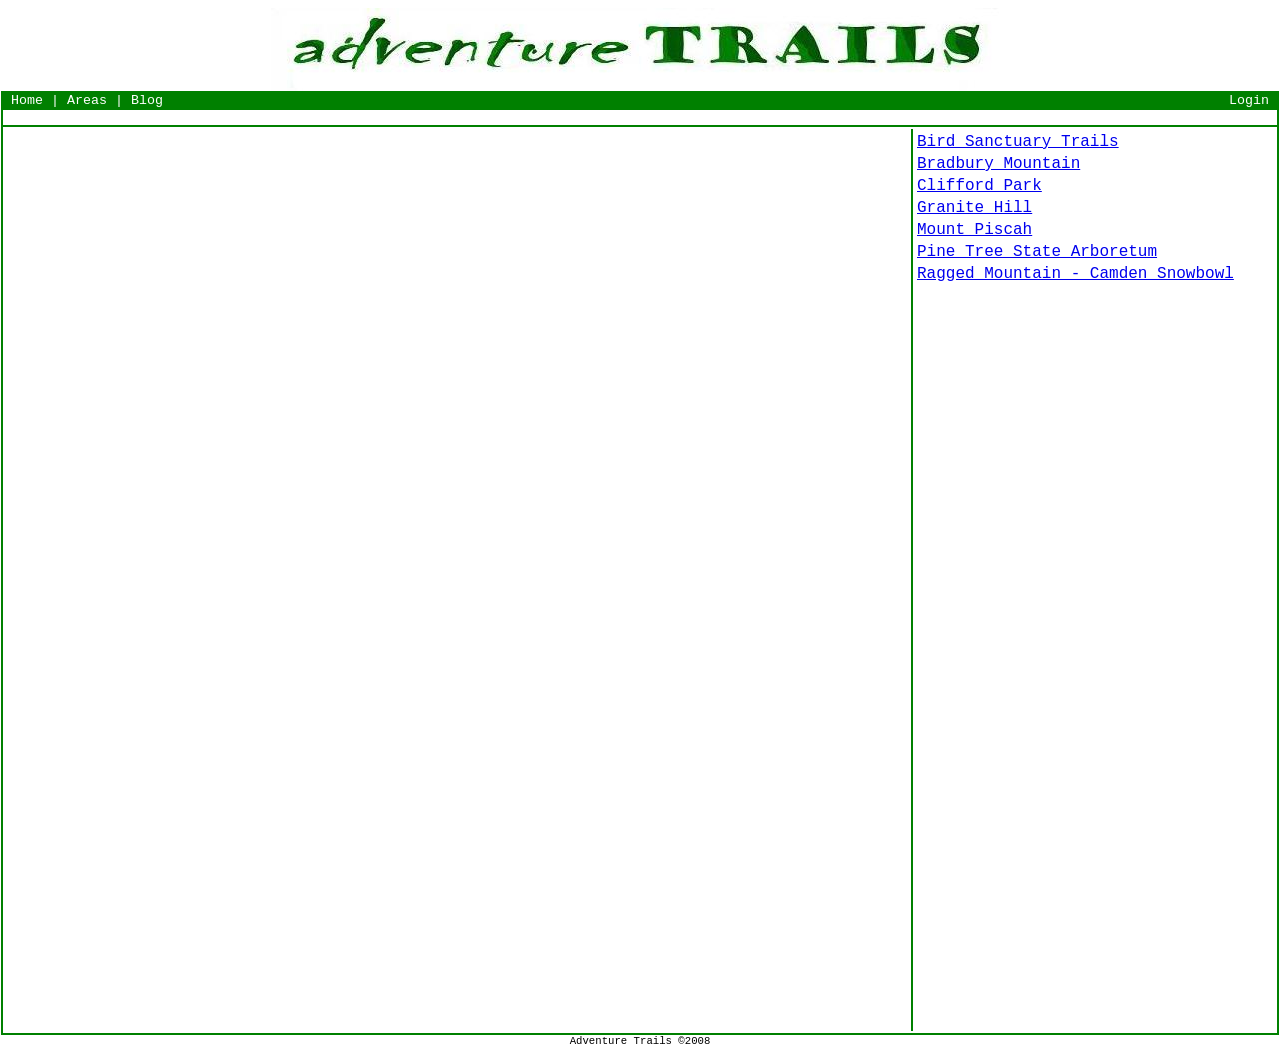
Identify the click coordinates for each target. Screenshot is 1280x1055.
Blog (147, 100)
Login (1249, 100)
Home (27, 100)
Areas (87, 100)
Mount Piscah (974, 230)
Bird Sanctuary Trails (1018, 142)
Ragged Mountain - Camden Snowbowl (1075, 274)
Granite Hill (974, 208)
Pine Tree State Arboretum (1037, 252)
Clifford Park (979, 186)
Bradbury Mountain (998, 164)
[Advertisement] (640, 117)
